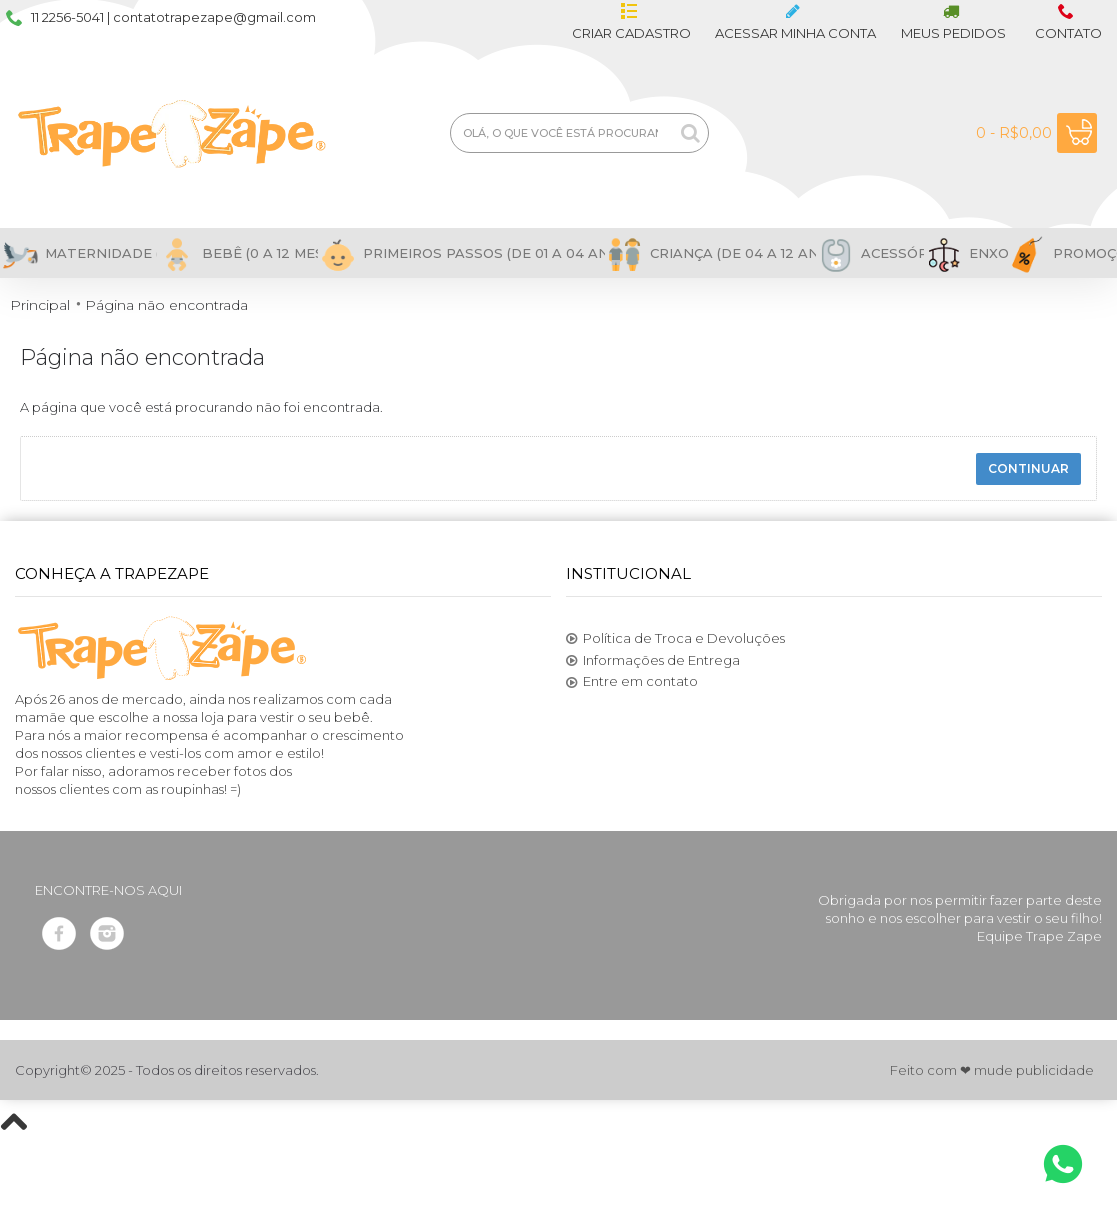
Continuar (1028, 468)
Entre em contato (632, 682)
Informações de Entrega (653, 661)
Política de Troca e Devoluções (675, 639)
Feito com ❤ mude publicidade (992, 1070)
